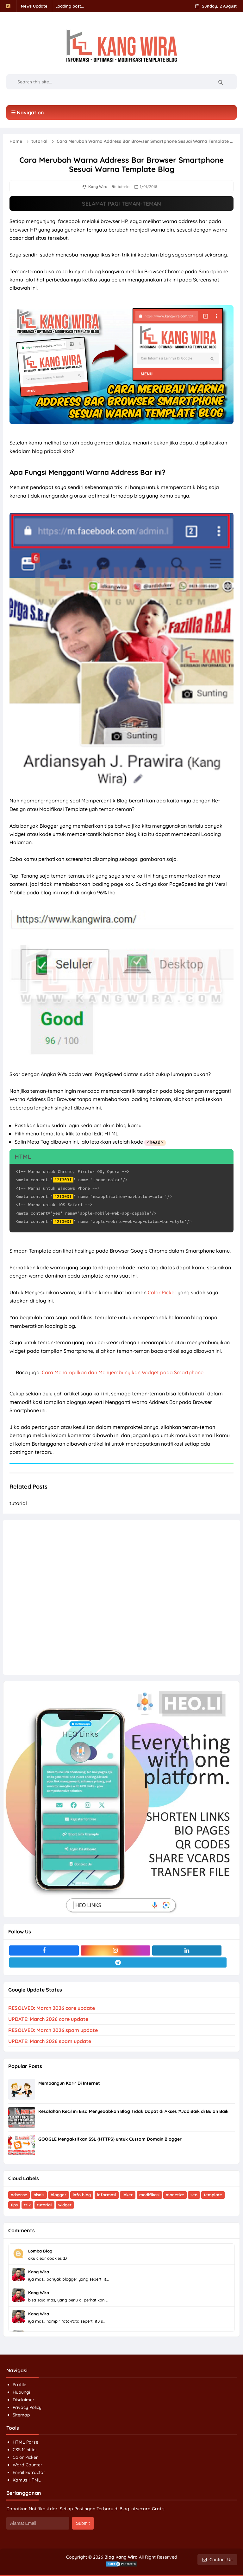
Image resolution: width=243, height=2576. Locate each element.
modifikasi (149, 2194)
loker (127, 2194)
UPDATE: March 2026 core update (48, 2019)
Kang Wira (38, 2271)
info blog (82, 2194)
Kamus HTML (27, 2479)
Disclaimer (23, 2399)
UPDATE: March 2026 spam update (49, 2041)
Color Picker (162, 1292)
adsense (19, 2194)
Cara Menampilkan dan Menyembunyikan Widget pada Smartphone (122, 1372)
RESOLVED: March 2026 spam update (53, 2030)
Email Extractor (29, 2472)
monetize (175, 2194)
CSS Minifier (25, 2449)
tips (14, 2204)
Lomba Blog (40, 2250)
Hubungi (21, 2392)
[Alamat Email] (37, 2523)
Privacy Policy (27, 2407)
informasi (106, 2194)
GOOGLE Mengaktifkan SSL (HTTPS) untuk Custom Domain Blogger (110, 2139)
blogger (58, 2194)
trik (27, 2204)
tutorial (124, 186)
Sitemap (21, 2414)
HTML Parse (25, 2442)
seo (193, 2194)
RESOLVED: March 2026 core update (51, 2008)
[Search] (220, 81)
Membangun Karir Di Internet (69, 2083)
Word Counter (27, 2464)
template (213, 2194)
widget (65, 2204)
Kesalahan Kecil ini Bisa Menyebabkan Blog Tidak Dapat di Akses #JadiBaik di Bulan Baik (133, 2111)
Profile (19, 2384)
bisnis (39, 2194)
